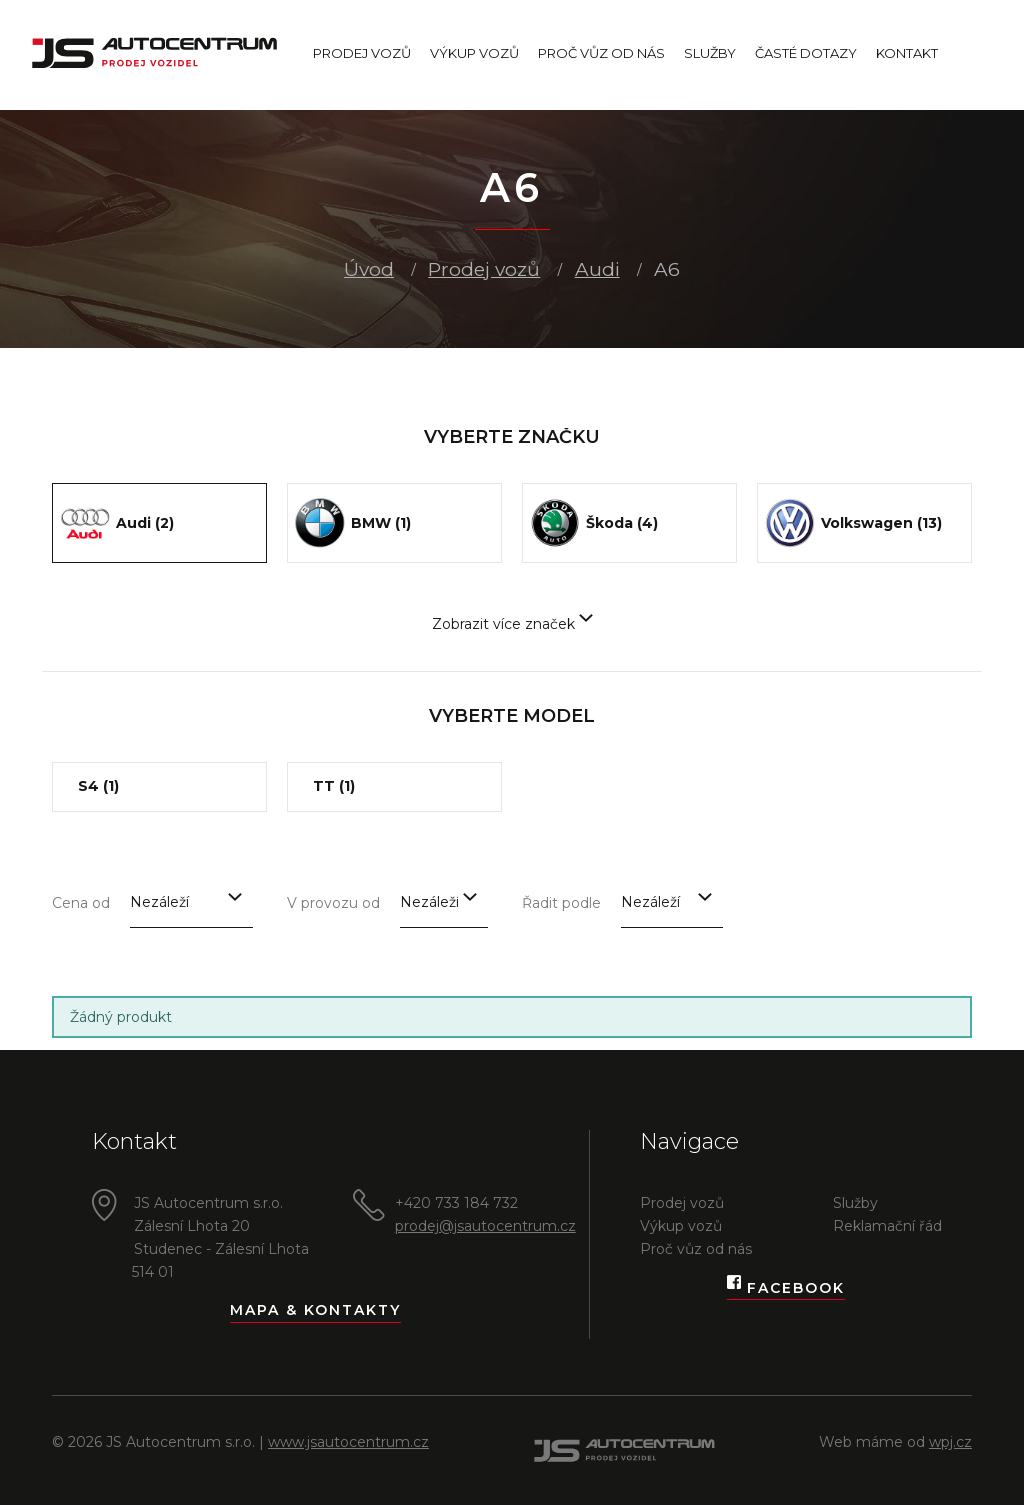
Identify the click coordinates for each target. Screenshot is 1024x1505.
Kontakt (907, 53)
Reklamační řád (887, 1226)
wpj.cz (950, 1442)
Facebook (786, 1288)
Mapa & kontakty (315, 1310)
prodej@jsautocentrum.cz (485, 1226)
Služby (710, 53)
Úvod (369, 269)
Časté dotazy (806, 53)
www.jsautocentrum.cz (348, 1442)
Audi (597, 269)
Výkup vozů (474, 53)
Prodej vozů (362, 53)
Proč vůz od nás (601, 53)
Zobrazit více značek (512, 624)
